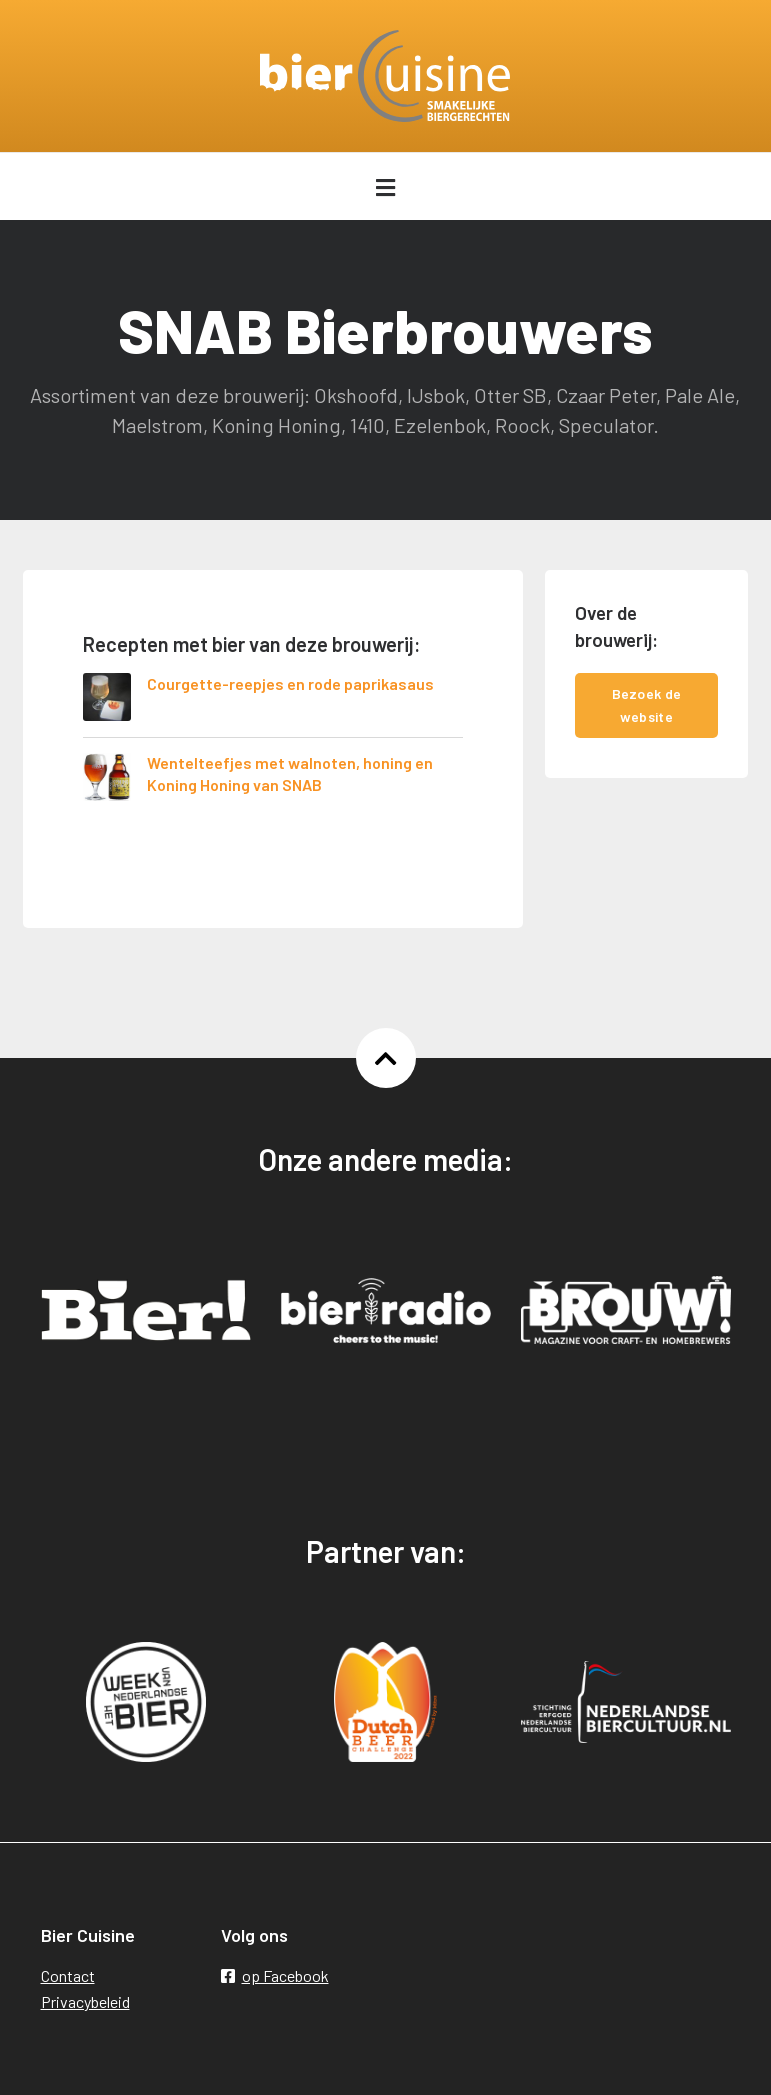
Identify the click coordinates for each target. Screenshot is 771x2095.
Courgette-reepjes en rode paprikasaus (290, 683)
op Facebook (275, 1975)
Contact (68, 1975)
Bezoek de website (647, 704)
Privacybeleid (85, 2001)
